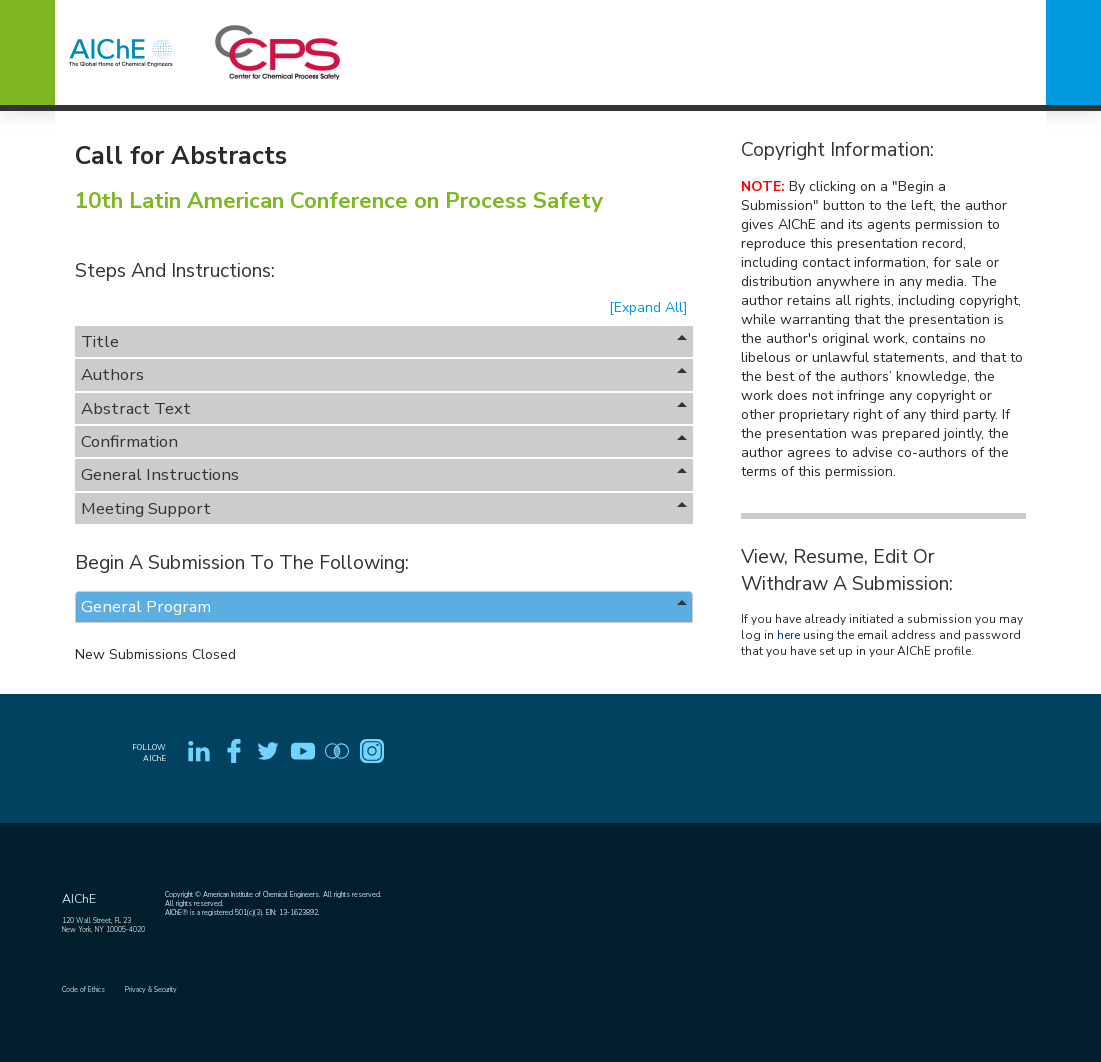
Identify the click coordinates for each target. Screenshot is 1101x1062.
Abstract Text (384, 408)
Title (384, 341)
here (788, 635)
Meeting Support (384, 508)
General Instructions (384, 474)
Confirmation (384, 441)
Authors (384, 374)
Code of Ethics (83, 989)
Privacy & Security (151, 989)
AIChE (79, 899)
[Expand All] (648, 307)
